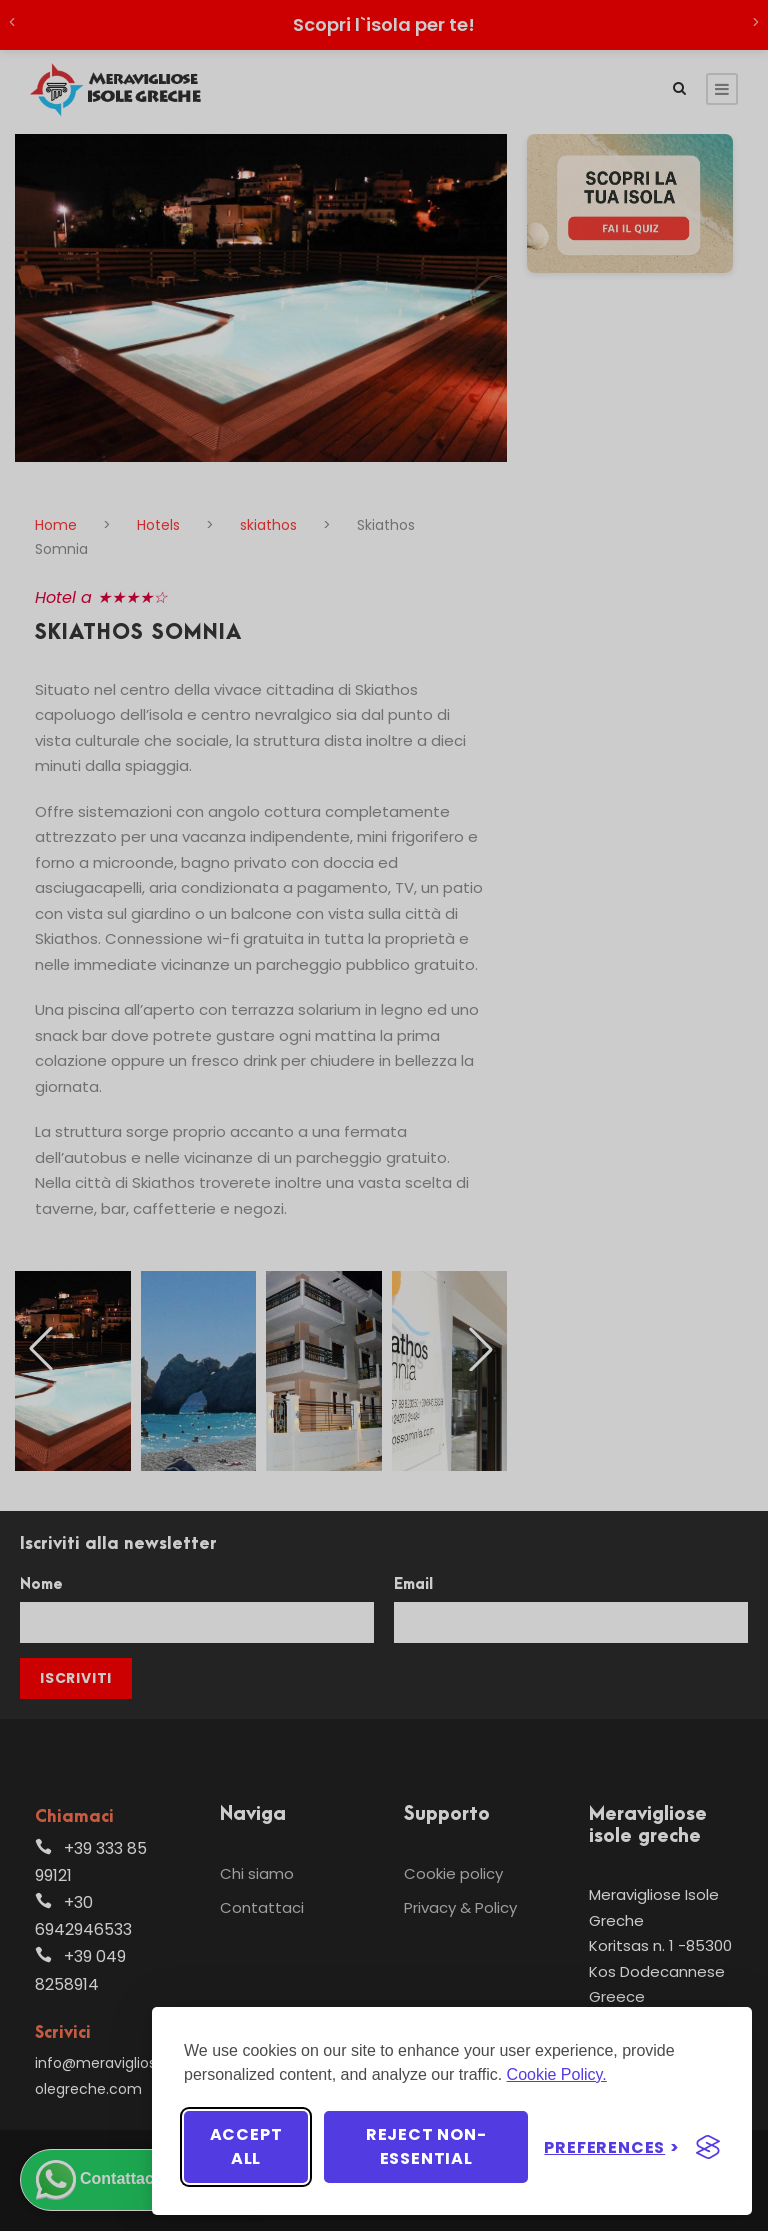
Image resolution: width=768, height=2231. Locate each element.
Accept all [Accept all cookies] (246, 2146)
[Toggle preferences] (612, 2147)
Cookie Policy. (557, 2074)
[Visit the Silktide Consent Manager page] (708, 2147)
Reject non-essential (426, 2146)
